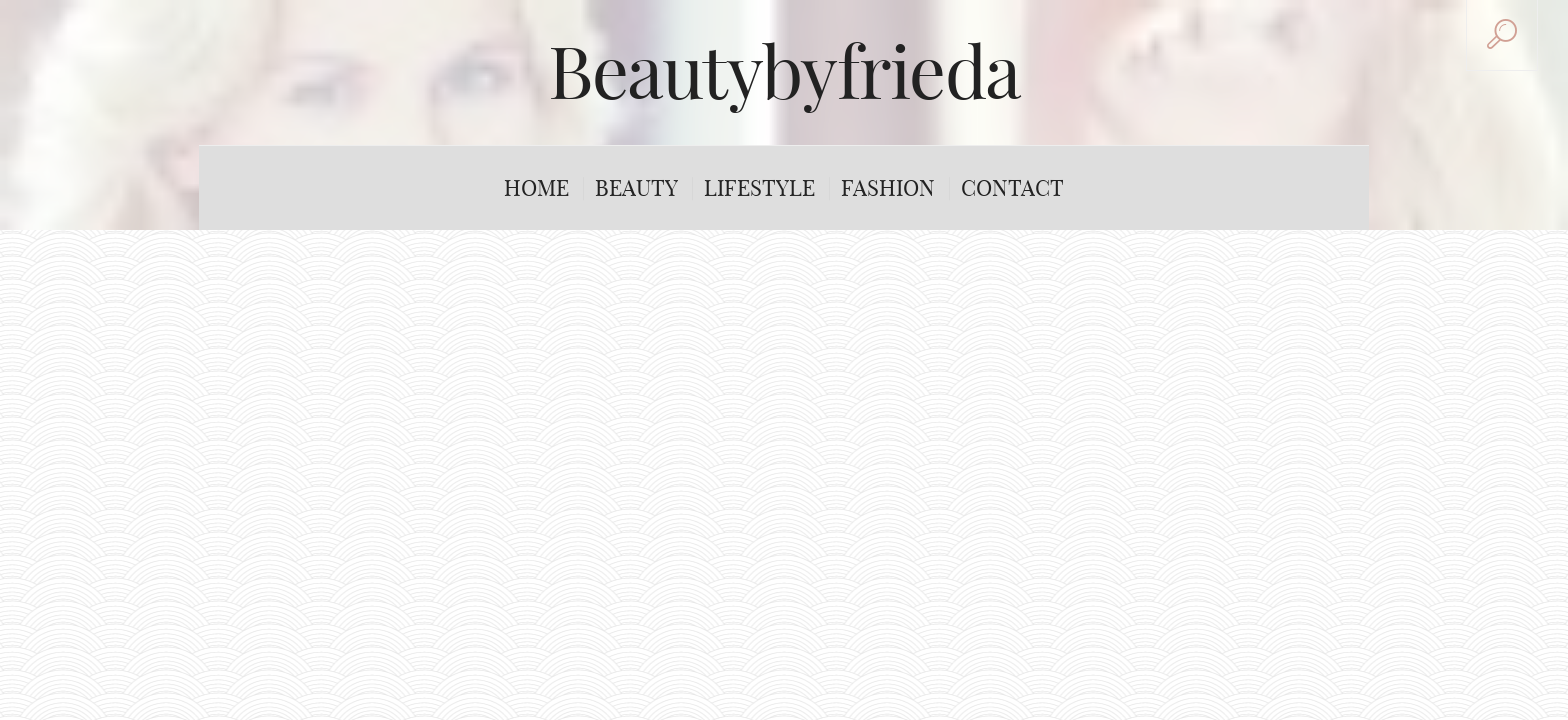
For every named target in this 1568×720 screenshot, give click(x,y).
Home (536, 188)
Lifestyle (759, 188)
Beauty (636, 188)
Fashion (888, 188)
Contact (1012, 188)
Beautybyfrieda (784, 72)
